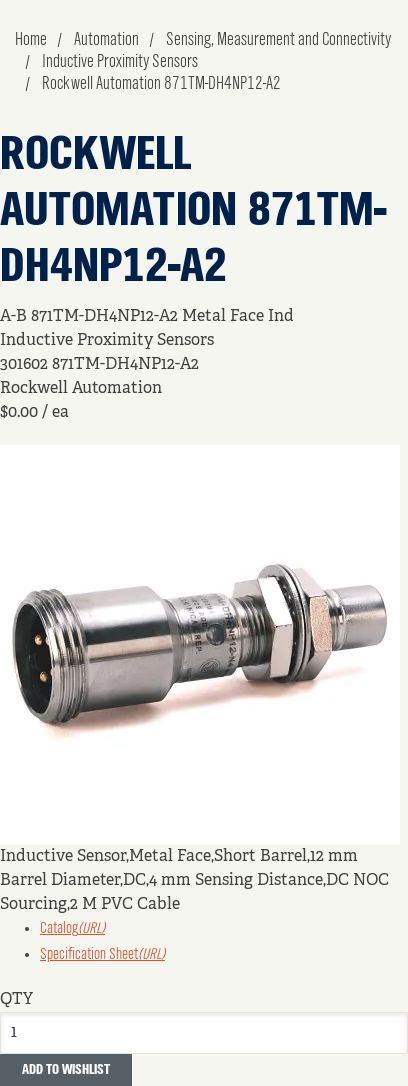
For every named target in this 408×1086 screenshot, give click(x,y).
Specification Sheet (102, 955)
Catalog (72, 929)
